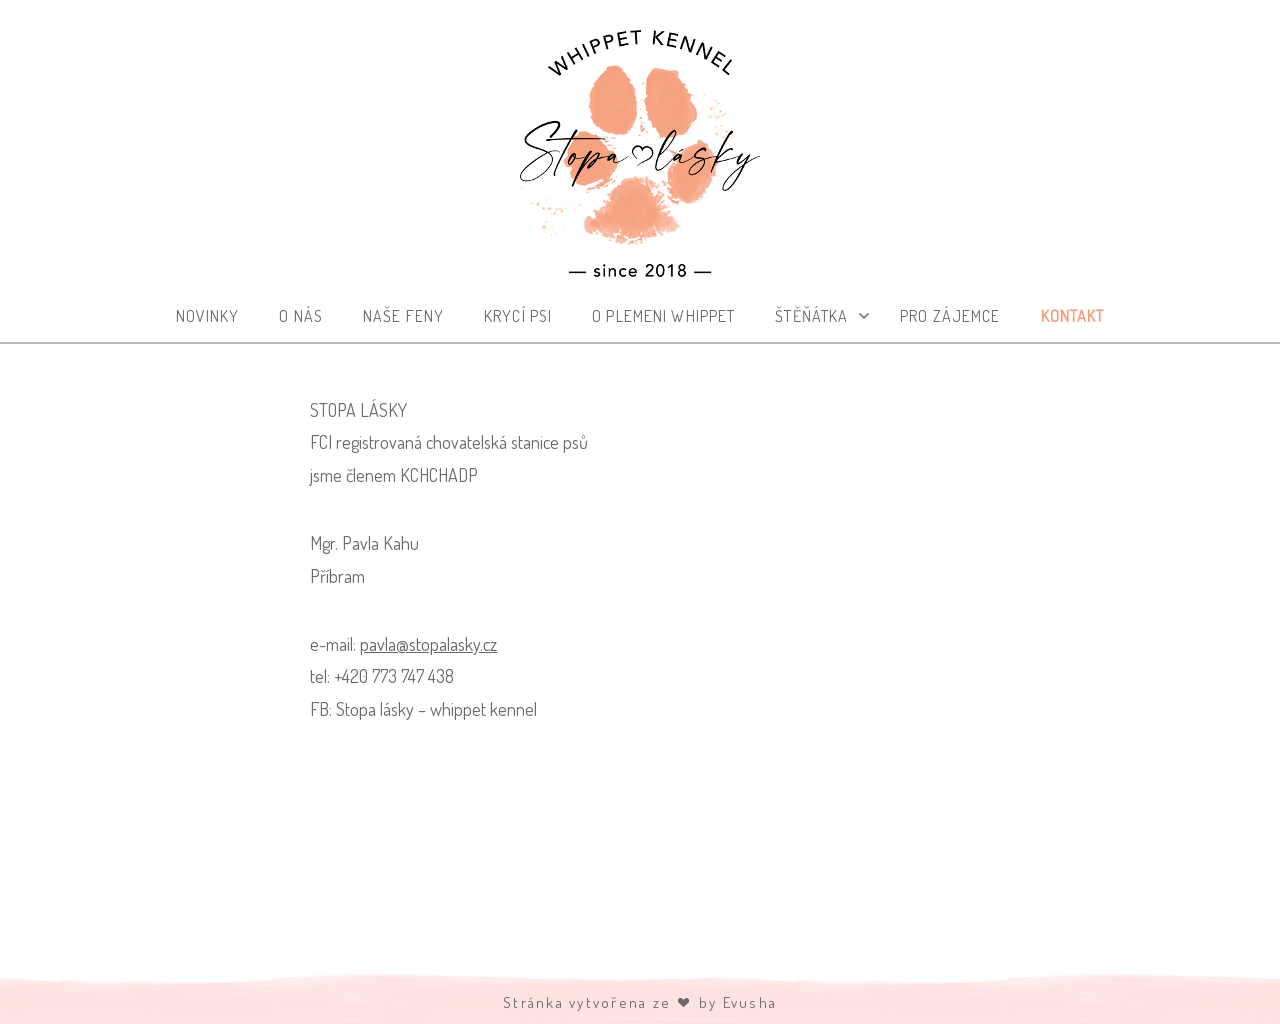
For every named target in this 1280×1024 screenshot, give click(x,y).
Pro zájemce (950, 316)
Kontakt (1073, 316)
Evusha (750, 1002)
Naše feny (403, 316)
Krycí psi (518, 316)
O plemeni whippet (663, 316)
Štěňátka (811, 316)
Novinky (208, 316)
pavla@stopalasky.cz (428, 644)
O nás (301, 316)
